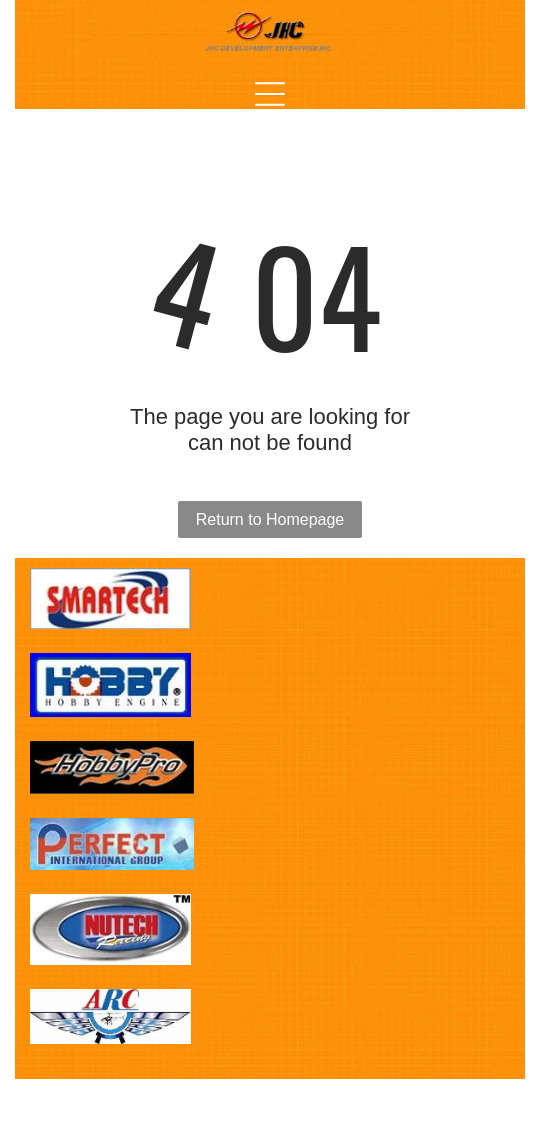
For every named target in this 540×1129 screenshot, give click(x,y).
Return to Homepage (270, 519)
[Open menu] (270, 94)
